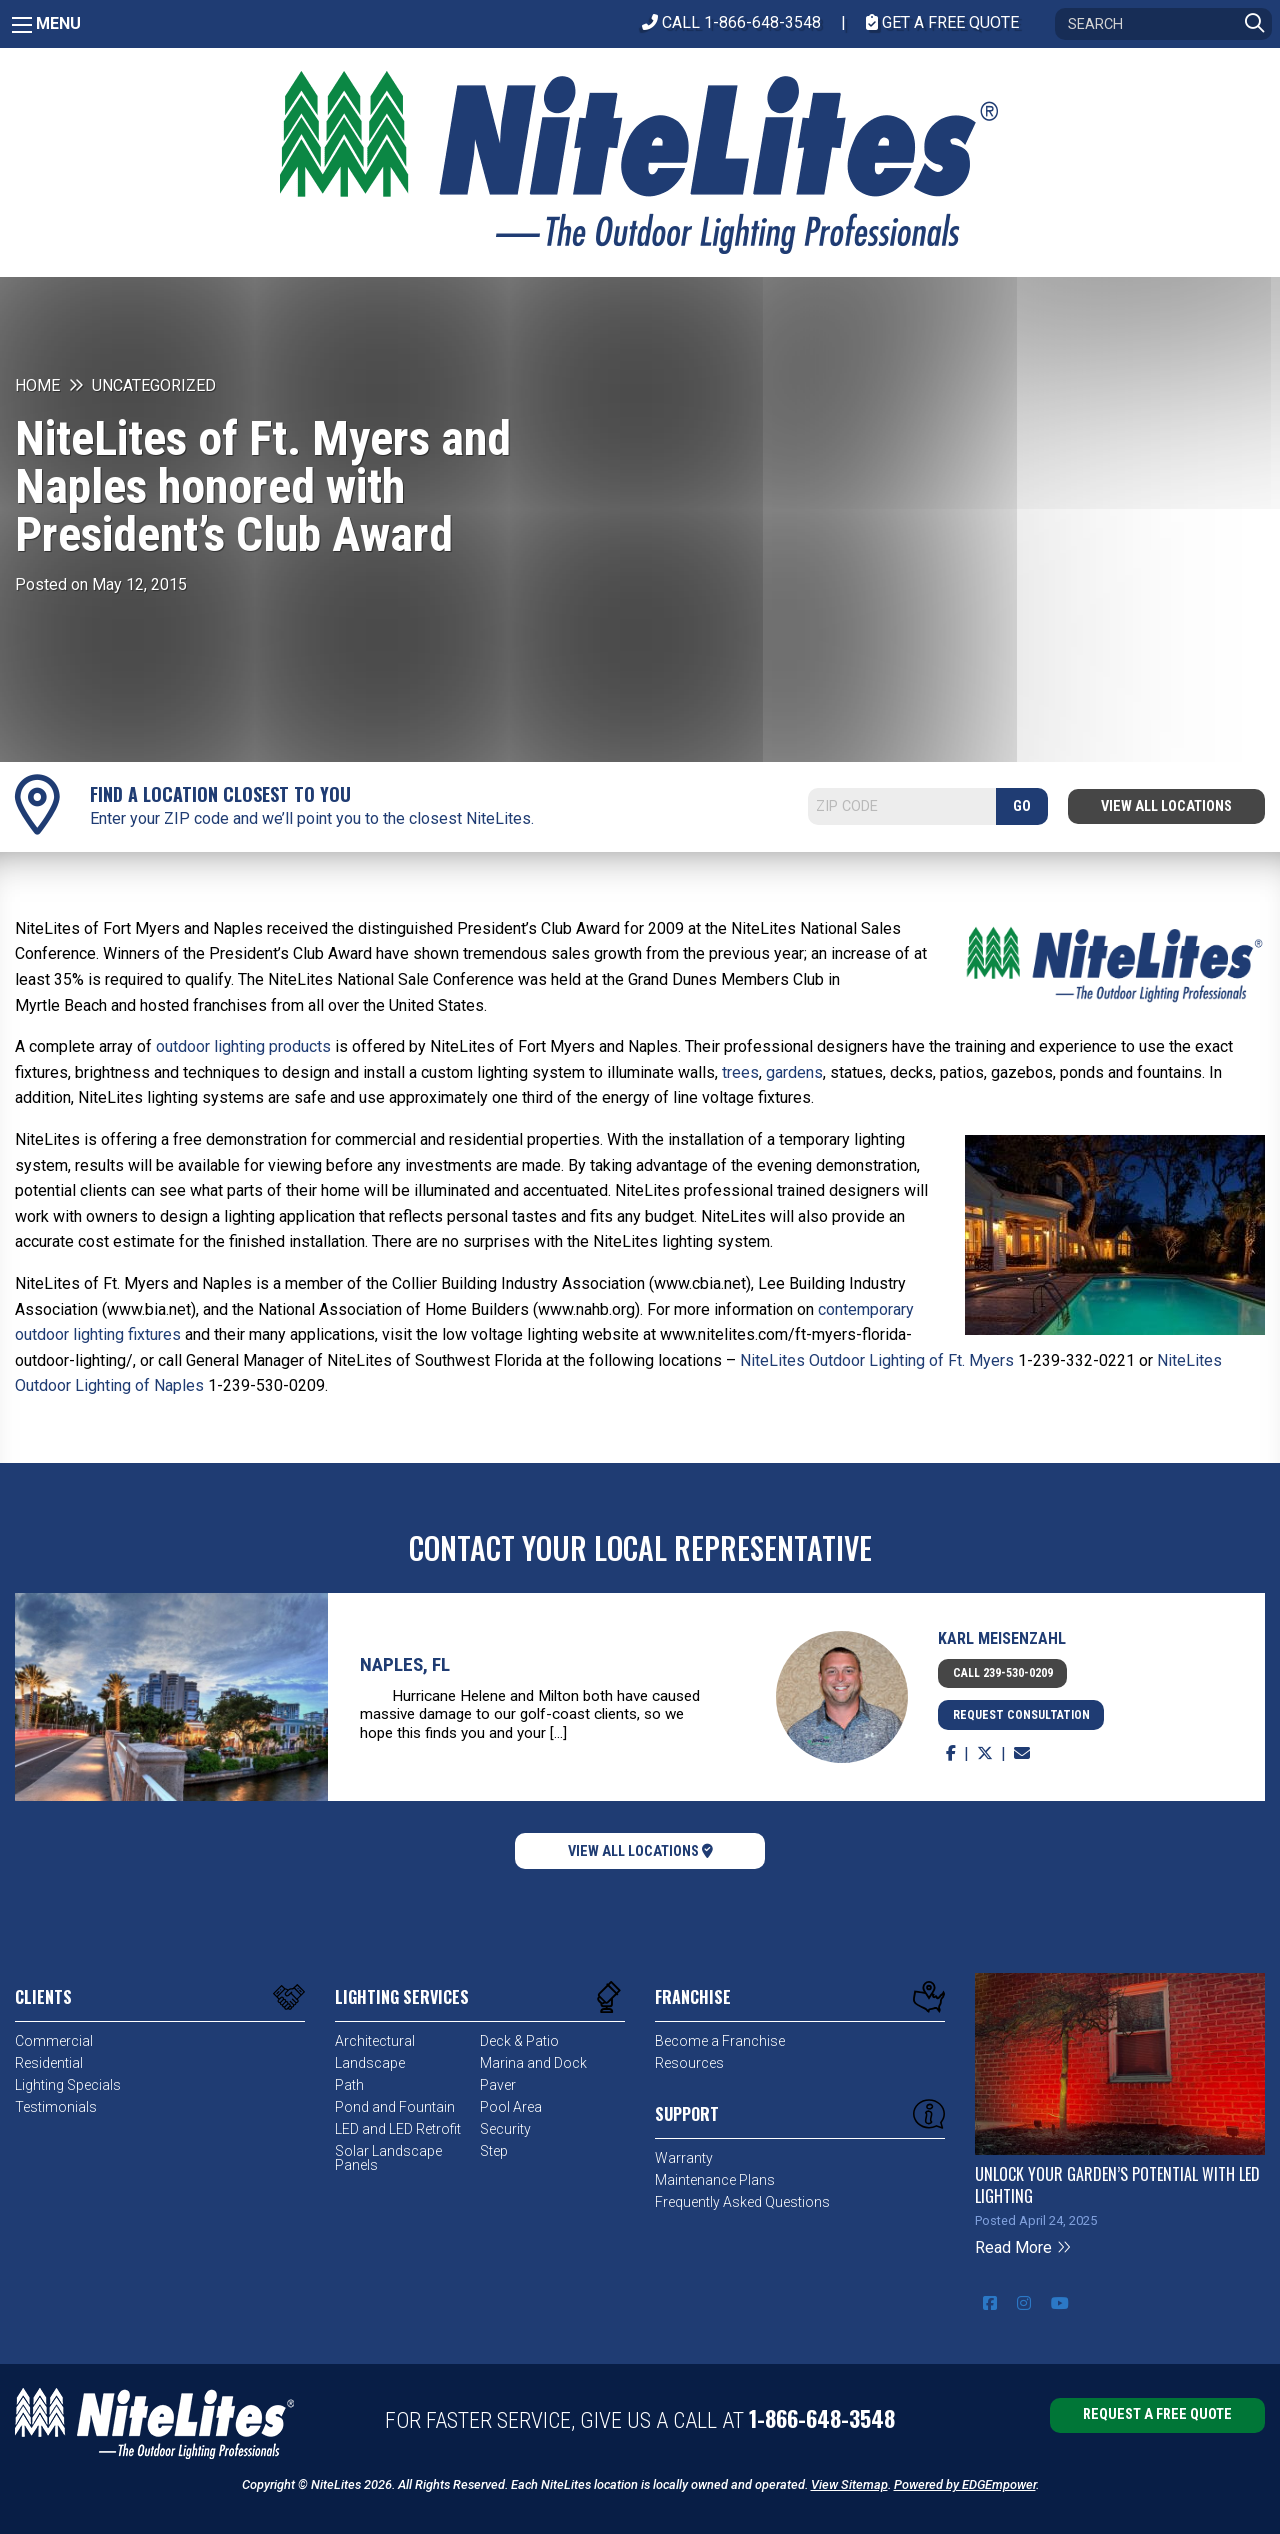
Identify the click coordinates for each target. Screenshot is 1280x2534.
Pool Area (511, 2107)
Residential (49, 2063)
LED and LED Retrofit (398, 2129)
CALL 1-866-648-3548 (731, 22)
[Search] (1163, 24)
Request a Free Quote (1157, 2414)
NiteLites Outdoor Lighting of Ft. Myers (877, 1360)
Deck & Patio (519, 2041)
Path (349, 2085)
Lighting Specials (68, 2085)
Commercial (54, 2041)
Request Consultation (1021, 1715)
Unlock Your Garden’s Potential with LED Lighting (1117, 2185)
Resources (689, 2063)
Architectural (375, 2041)
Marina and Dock (533, 2063)
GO (1022, 806)
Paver (498, 2085)
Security (505, 2129)
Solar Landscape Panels (388, 2158)
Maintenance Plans (715, 2180)
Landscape (370, 2063)
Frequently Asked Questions (742, 2202)
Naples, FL (405, 1664)
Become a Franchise (720, 2041)
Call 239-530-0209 (1003, 1673)
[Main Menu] (22, 25)
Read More (1023, 2247)
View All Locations (1166, 806)
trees (740, 1072)
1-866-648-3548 (822, 2418)
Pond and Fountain (395, 2107)
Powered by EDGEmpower (965, 2484)
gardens (794, 1072)
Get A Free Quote (942, 22)
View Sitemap (849, 2484)
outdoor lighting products (243, 1046)
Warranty (684, 2158)
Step (494, 2151)
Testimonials (56, 2107)
